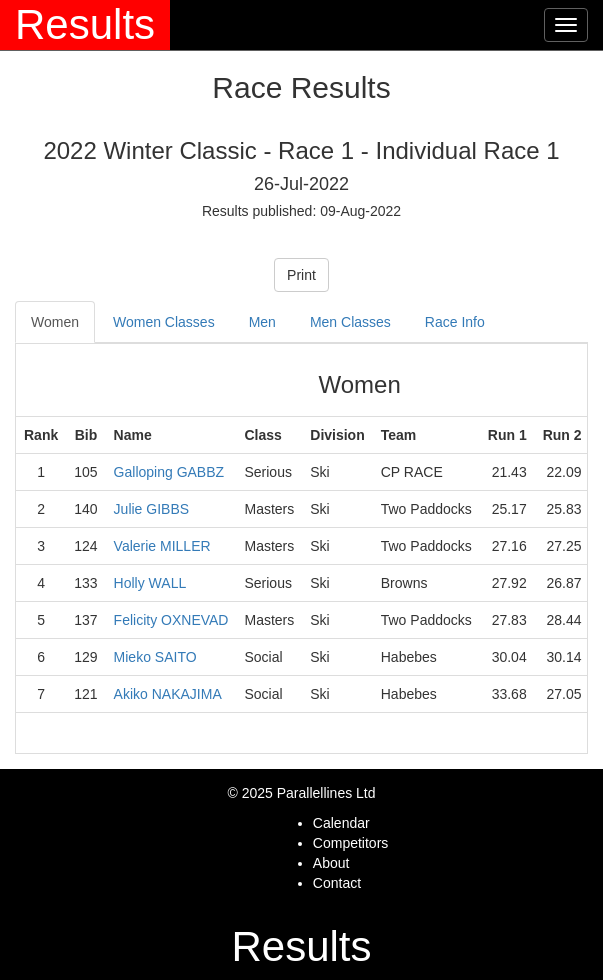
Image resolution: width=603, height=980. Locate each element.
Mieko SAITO (155, 657)
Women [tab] (55, 322)
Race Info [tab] (455, 322)
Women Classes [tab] (164, 322)
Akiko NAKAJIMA (168, 694)
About (331, 863)
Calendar (341, 823)
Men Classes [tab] (350, 322)
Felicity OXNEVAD (171, 620)
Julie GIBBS (151, 509)
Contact (337, 883)
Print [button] (301, 275)
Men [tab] (262, 322)
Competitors (350, 843)
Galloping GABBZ (169, 472)
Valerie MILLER (162, 546)
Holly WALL (150, 583)
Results (85, 24)
